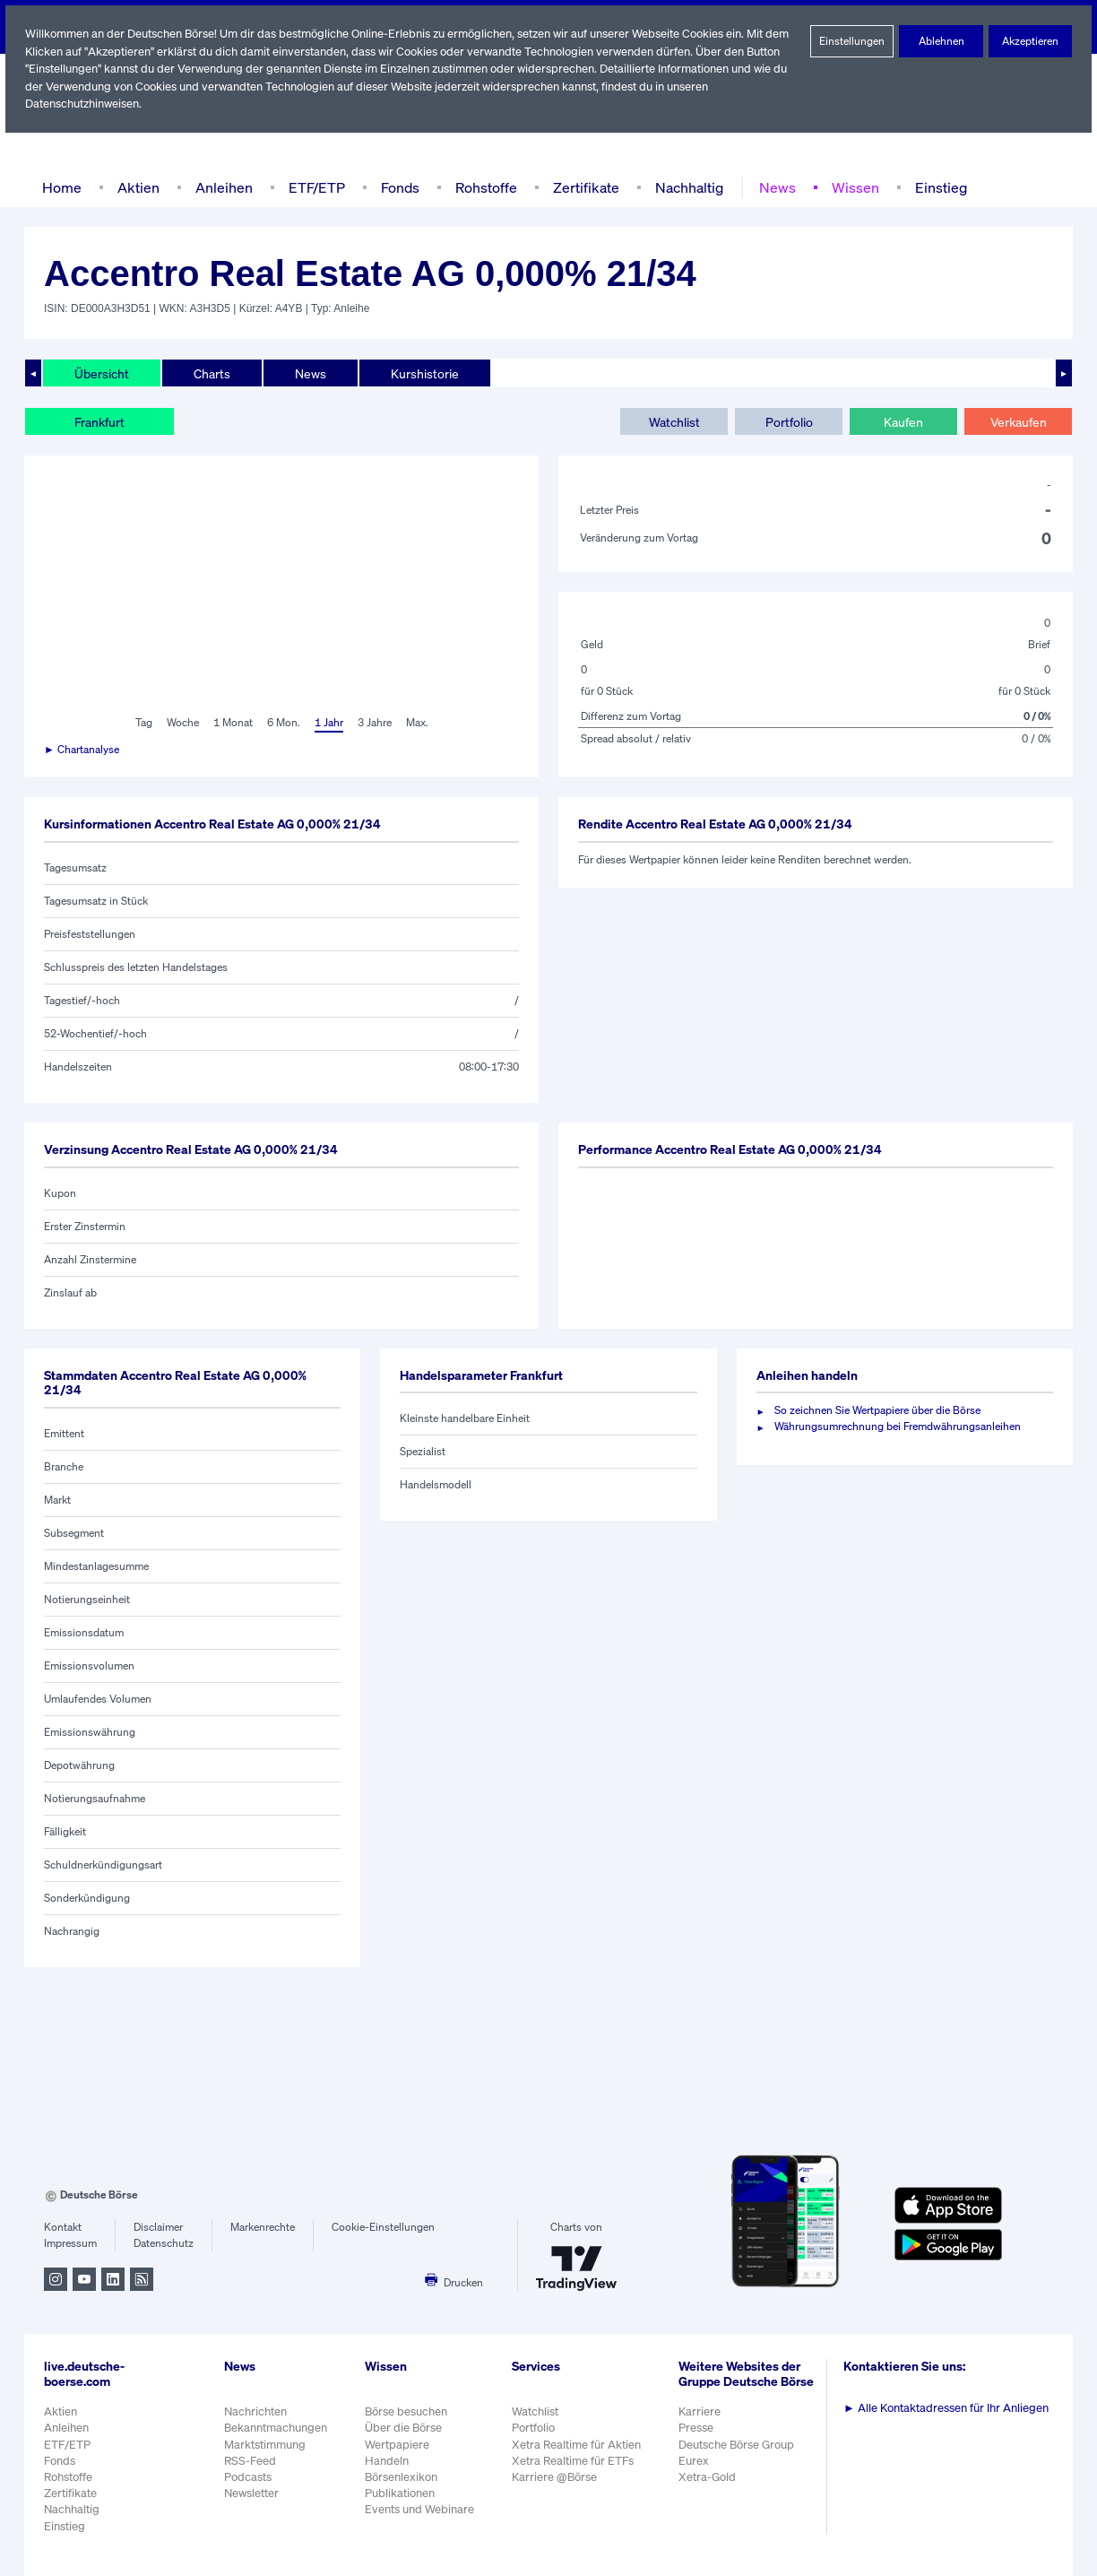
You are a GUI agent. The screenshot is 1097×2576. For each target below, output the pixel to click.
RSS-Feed (251, 2461)
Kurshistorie (422, 373)
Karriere (701, 2421)
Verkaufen (1017, 421)
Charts (210, 373)
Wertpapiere (397, 2444)
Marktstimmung (264, 2444)
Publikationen (401, 2493)
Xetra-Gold (709, 2486)
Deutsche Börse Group (740, 2453)
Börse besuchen (408, 2411)
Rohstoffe (484, 187)
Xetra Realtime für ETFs (576, 2461)
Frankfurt (99, 421)
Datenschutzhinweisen (83, 103)
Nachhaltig (684, 187)
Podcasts (248, 2477)
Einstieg (933, 187)
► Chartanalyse (82, 749)
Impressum (70, 2243)
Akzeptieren (1030, 41)
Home (61, 187)
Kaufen (903, 421)
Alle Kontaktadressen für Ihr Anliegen (949, 2408)
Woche (180, 722)
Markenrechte (263, 2227)
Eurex (696, 2469)
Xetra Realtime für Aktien (579, 2444)
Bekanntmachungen (276, 2427)
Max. (418, 722)
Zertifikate (582, 187)
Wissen (848, 187)
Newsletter (251, 2493)
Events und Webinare (421, 2509)
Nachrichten (255, 2411)
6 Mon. (281, 722)
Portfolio (788, 421)
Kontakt (62, 2227)
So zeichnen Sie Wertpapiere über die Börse (880, 1410)
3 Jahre (375, 722)
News (772, 187)
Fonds (398, 187)
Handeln (387, 2461)
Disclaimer (159, 2227)
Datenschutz (164, 2243)
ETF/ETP (312, 187)
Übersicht (100, 373)
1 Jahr (327, 722)
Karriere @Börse (557, 2477)
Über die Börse (405, 2427)
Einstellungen (852, 41)
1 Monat (231, 722)
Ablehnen (941, 41)
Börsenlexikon (402, 2477)
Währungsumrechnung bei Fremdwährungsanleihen (898, 1426)
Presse (699, 2437)
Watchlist (674, 421)
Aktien (136, 187)
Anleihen (219, 187)
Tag (141, 722)
